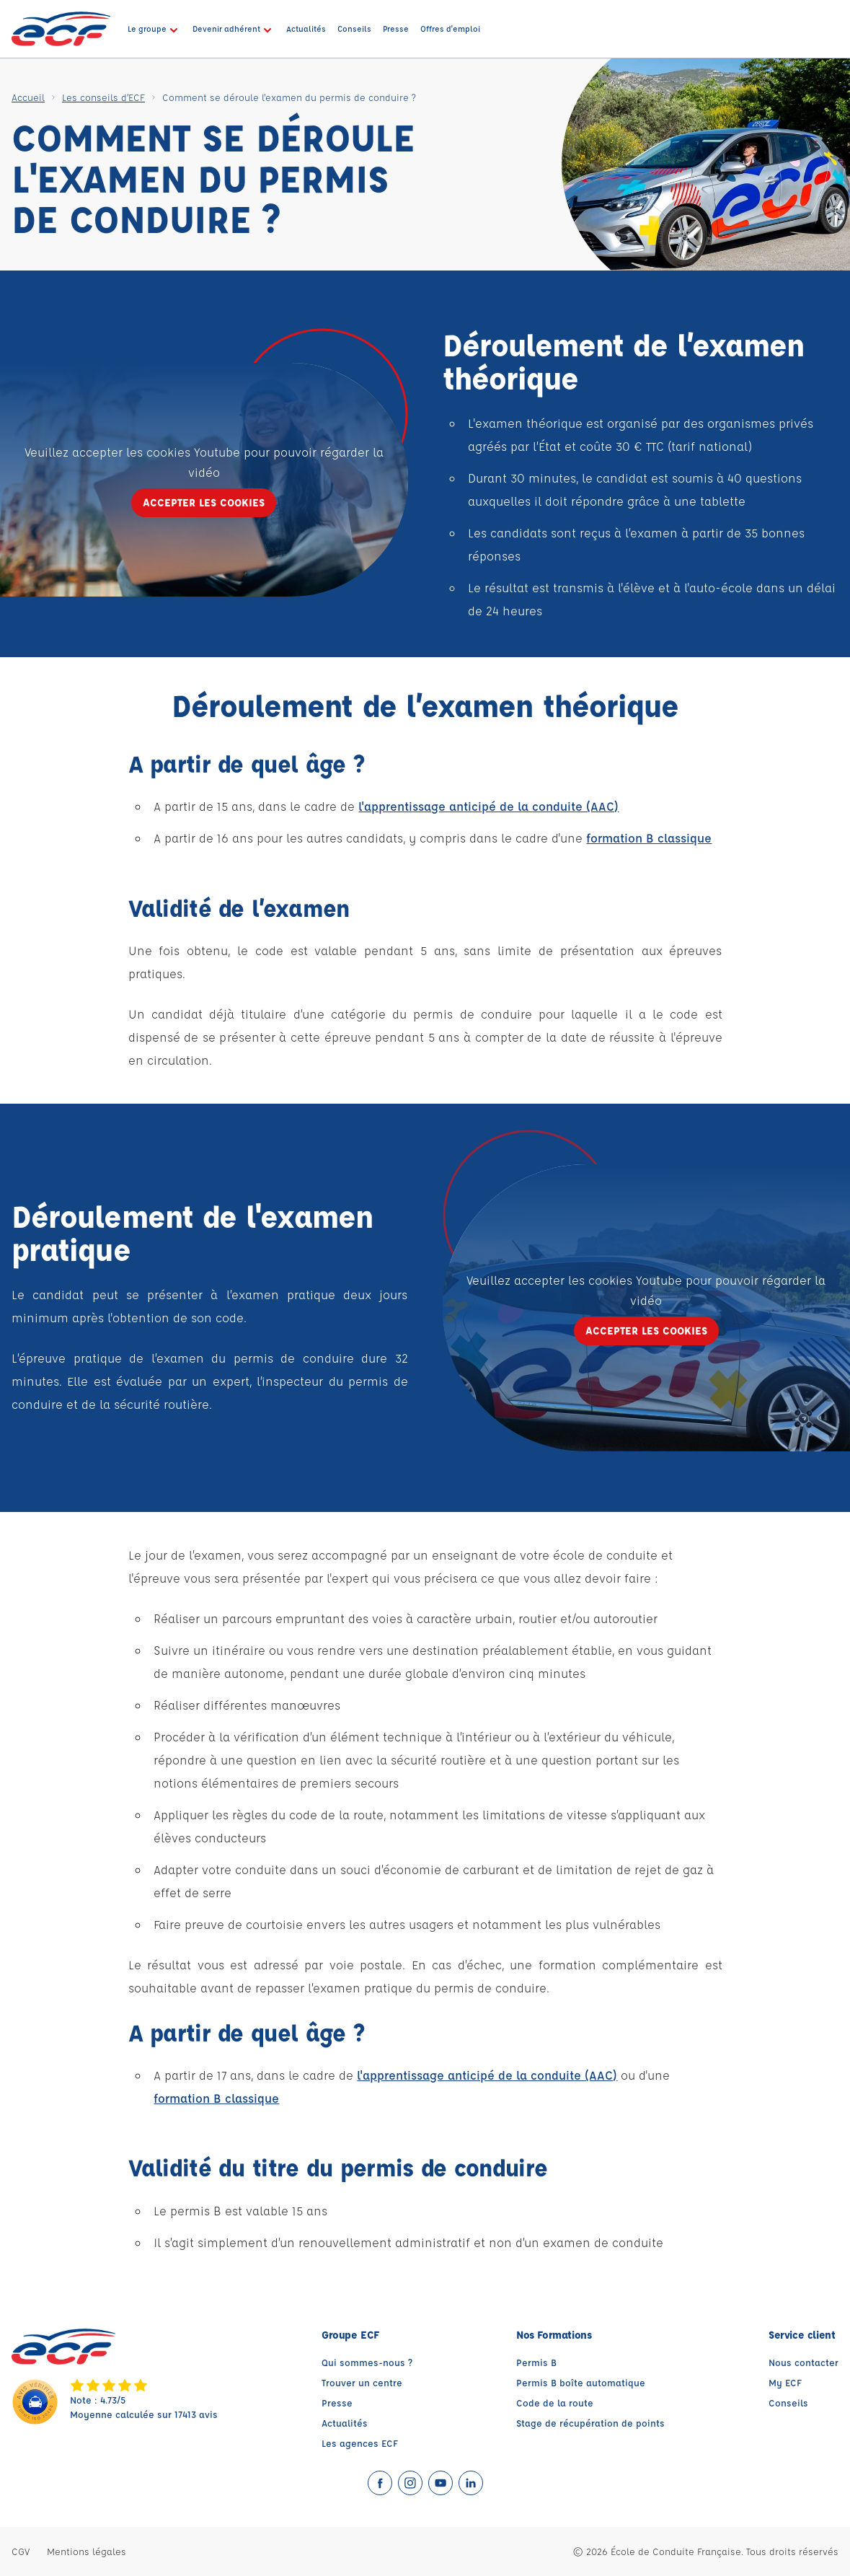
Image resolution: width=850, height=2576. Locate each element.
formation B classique (649, 837)
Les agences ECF (360, 2443)
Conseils (788, 2402)
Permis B (536, 2362)
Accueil (28, 97)
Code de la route (554, 2402)
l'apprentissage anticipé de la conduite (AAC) (488, 806)
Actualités (345, 2423)
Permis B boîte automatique (580, 2382)
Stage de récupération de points (590, 2423)
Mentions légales (86, 2551)
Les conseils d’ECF (103, 97)
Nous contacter (803, 2362)
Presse (337, 2402)
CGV (21, 2551)
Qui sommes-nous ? (367, 2362)
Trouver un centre (362, 2382)
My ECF (785, 2382)
